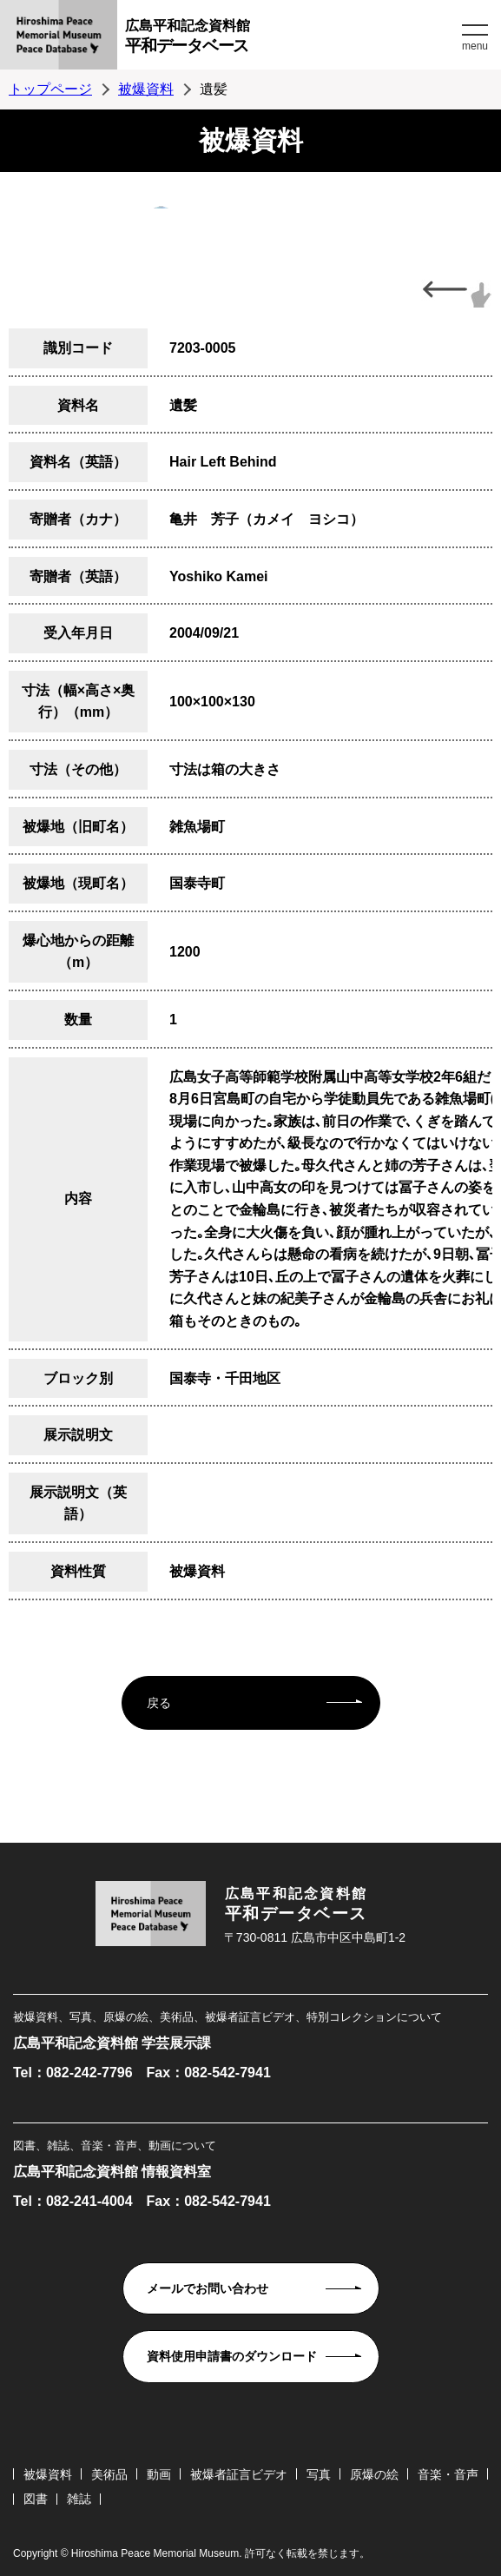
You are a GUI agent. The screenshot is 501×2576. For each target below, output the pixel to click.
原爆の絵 (374, 2474)
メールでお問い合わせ (207, 2288)
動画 (159, 2474)
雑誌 (79, 2499)
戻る (159, 1703)
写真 (319, 2474)
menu (475, 46)
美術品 (109, 2474)
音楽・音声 (448, 2474)
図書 (35, 2499)
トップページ (50, 89)
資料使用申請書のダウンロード (232, 2356)
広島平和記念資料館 (291, 38)
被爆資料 (146, 89)
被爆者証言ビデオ (238, 2474)
